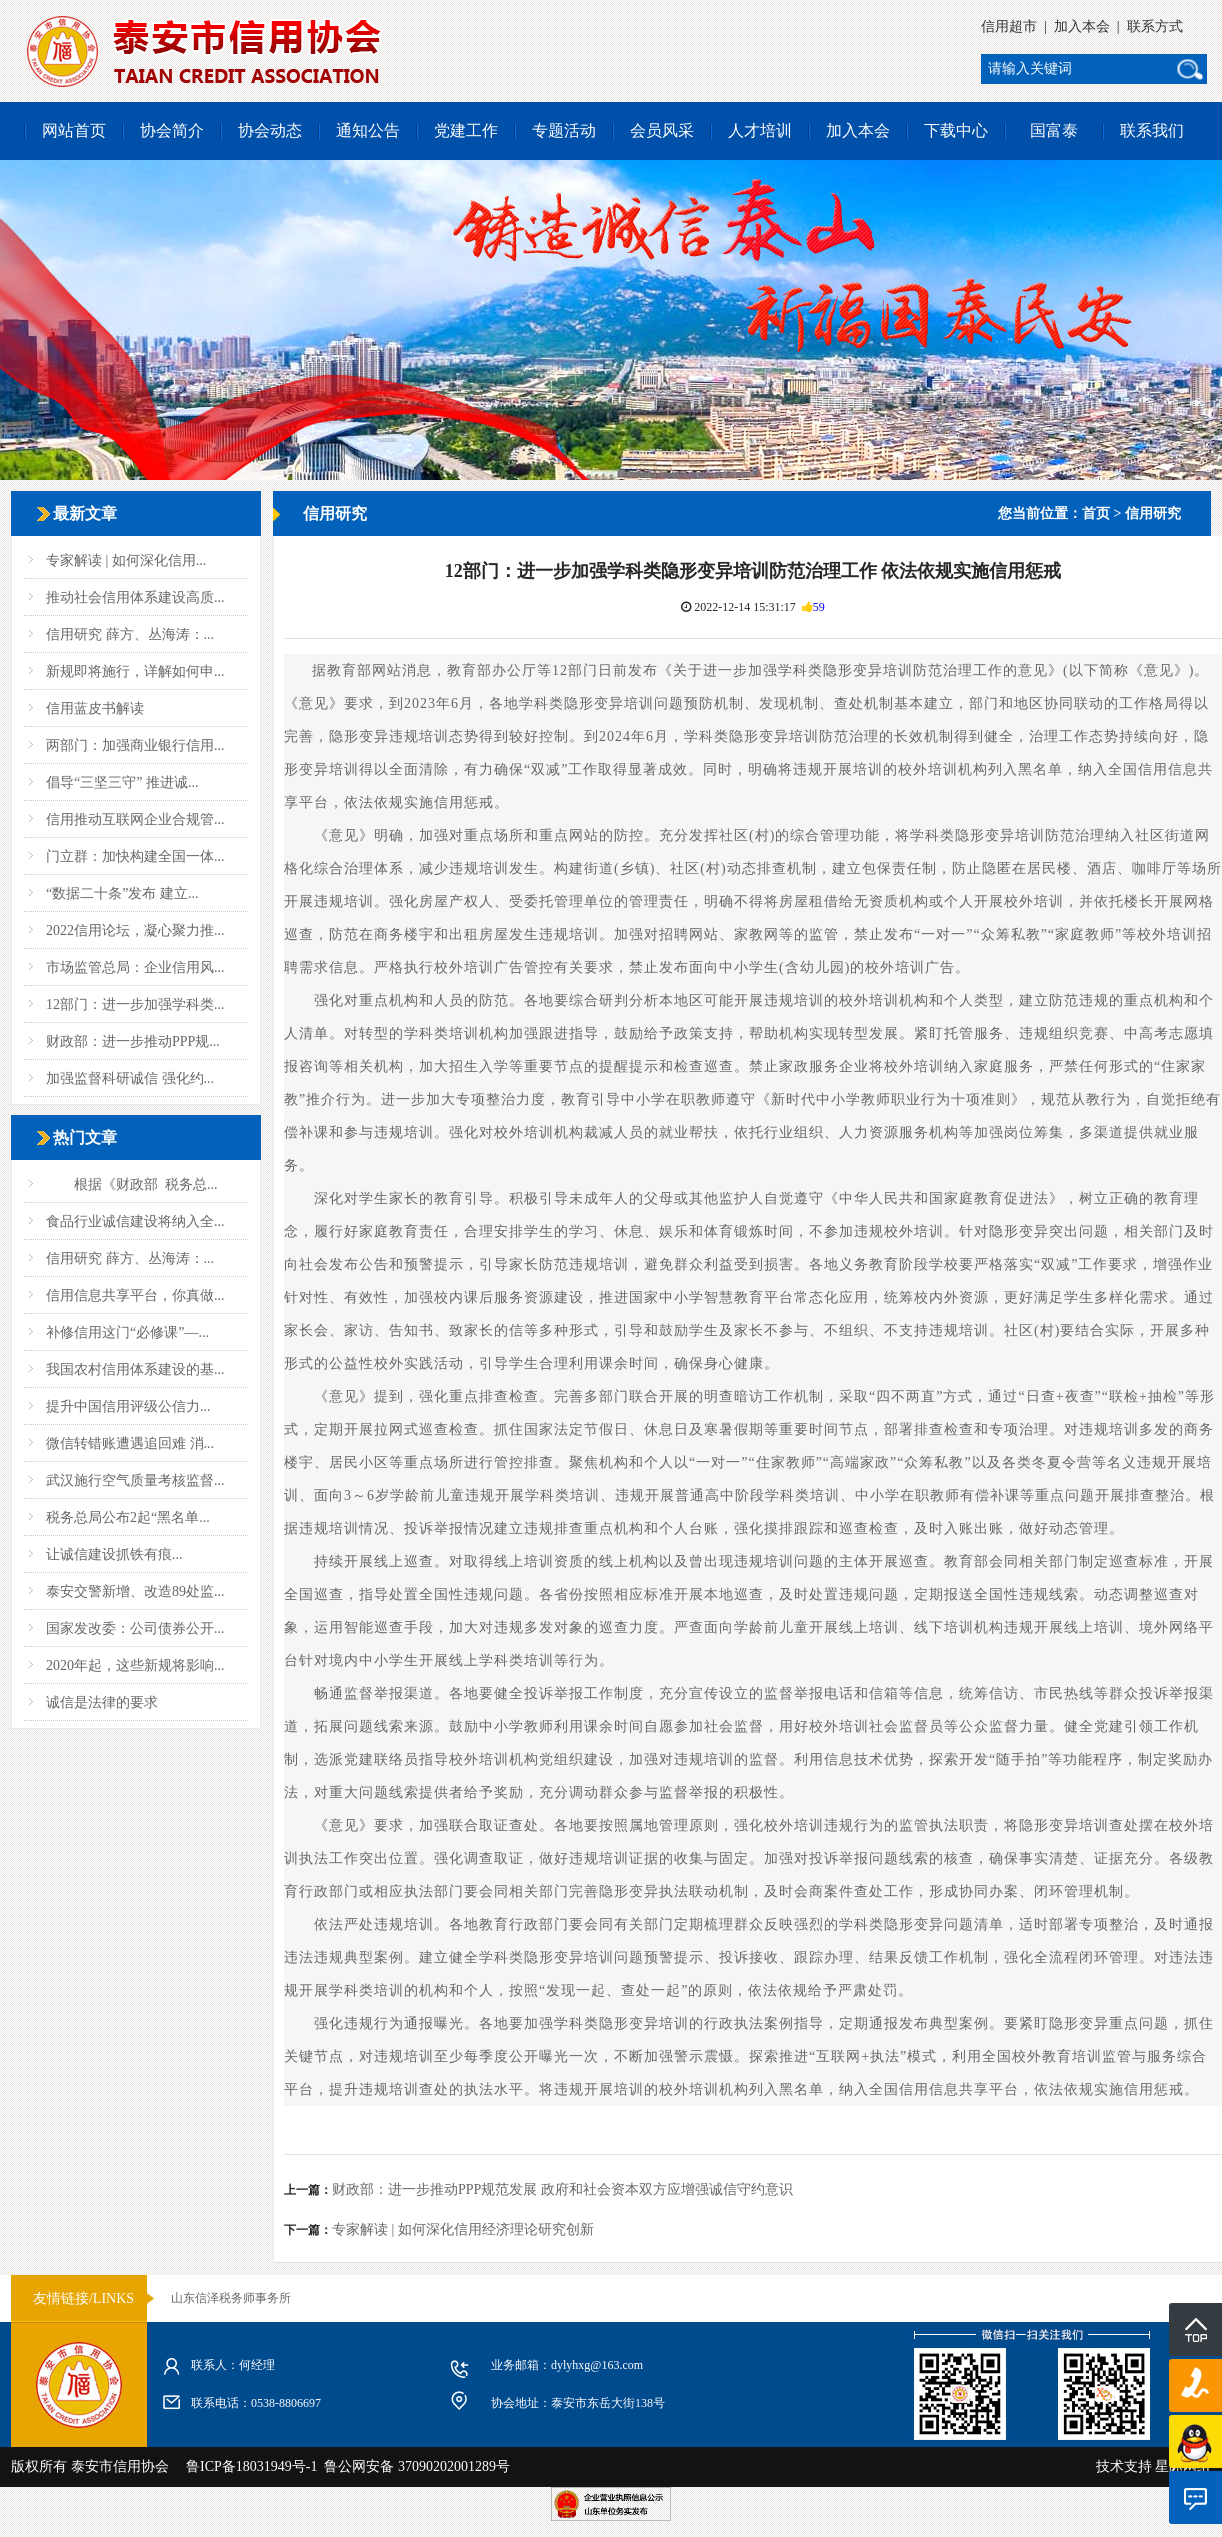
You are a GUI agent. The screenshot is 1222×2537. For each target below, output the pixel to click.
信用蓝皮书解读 (95, 708)
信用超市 (1009, 26)
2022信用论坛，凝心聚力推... (135, 930)
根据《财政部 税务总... (132, 1184)
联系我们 (1152, 130)
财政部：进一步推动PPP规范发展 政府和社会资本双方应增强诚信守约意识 (562, 2189)
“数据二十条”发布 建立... (122, 893)
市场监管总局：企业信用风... (135, 967)
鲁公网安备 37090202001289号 (413, 2466)
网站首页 (74, 130)
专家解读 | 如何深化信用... (126, 560)
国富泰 (1054, 130)
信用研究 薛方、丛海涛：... (130, 634)
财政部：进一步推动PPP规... (133, 1041)
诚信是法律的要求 (102, 1702)
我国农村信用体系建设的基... (135, 1369)
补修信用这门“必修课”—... (127, 1332)
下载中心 (956, 130)
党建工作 (466, 130)
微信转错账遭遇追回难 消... (130, 1443)
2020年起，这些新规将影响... (135, 1665)
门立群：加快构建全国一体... (135, 856)
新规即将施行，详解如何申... (135, 671)
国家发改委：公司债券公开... (135, 1628)
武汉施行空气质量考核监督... (135, 1480)
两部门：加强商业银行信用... (135, 745)
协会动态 (270, 130)
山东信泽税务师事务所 (231, 2298)
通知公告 (368, 130)
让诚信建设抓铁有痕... (114, 1554)
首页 (1096, 513)
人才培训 (760, 130)
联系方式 (1155, 26)
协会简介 (172, 130)
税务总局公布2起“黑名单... (128, 1517)
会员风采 (662, 130)
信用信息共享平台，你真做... (135, 1295)
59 (819, 607)
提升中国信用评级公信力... (128, 1406)
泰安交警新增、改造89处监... (135, 1591)
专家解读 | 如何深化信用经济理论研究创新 (463, 2229)
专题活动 (564, 130)
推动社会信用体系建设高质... (135, 597)
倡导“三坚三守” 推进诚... (122, 782)
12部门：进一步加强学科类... (135, 1004)
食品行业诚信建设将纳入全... (135, 1221)
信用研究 (1153, 513)
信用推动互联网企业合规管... (135, 819)
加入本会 (1082, 26)
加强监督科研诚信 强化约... (130, 1078)
